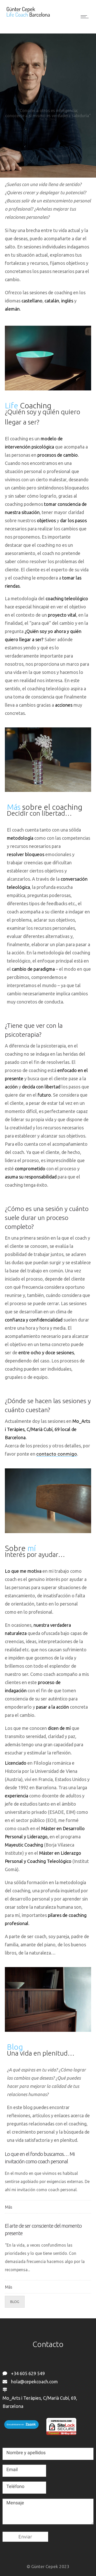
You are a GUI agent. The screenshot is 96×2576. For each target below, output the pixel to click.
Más (8, 2207)
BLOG (14, 2302)
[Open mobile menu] (86, 17)
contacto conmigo (56, 1454)
